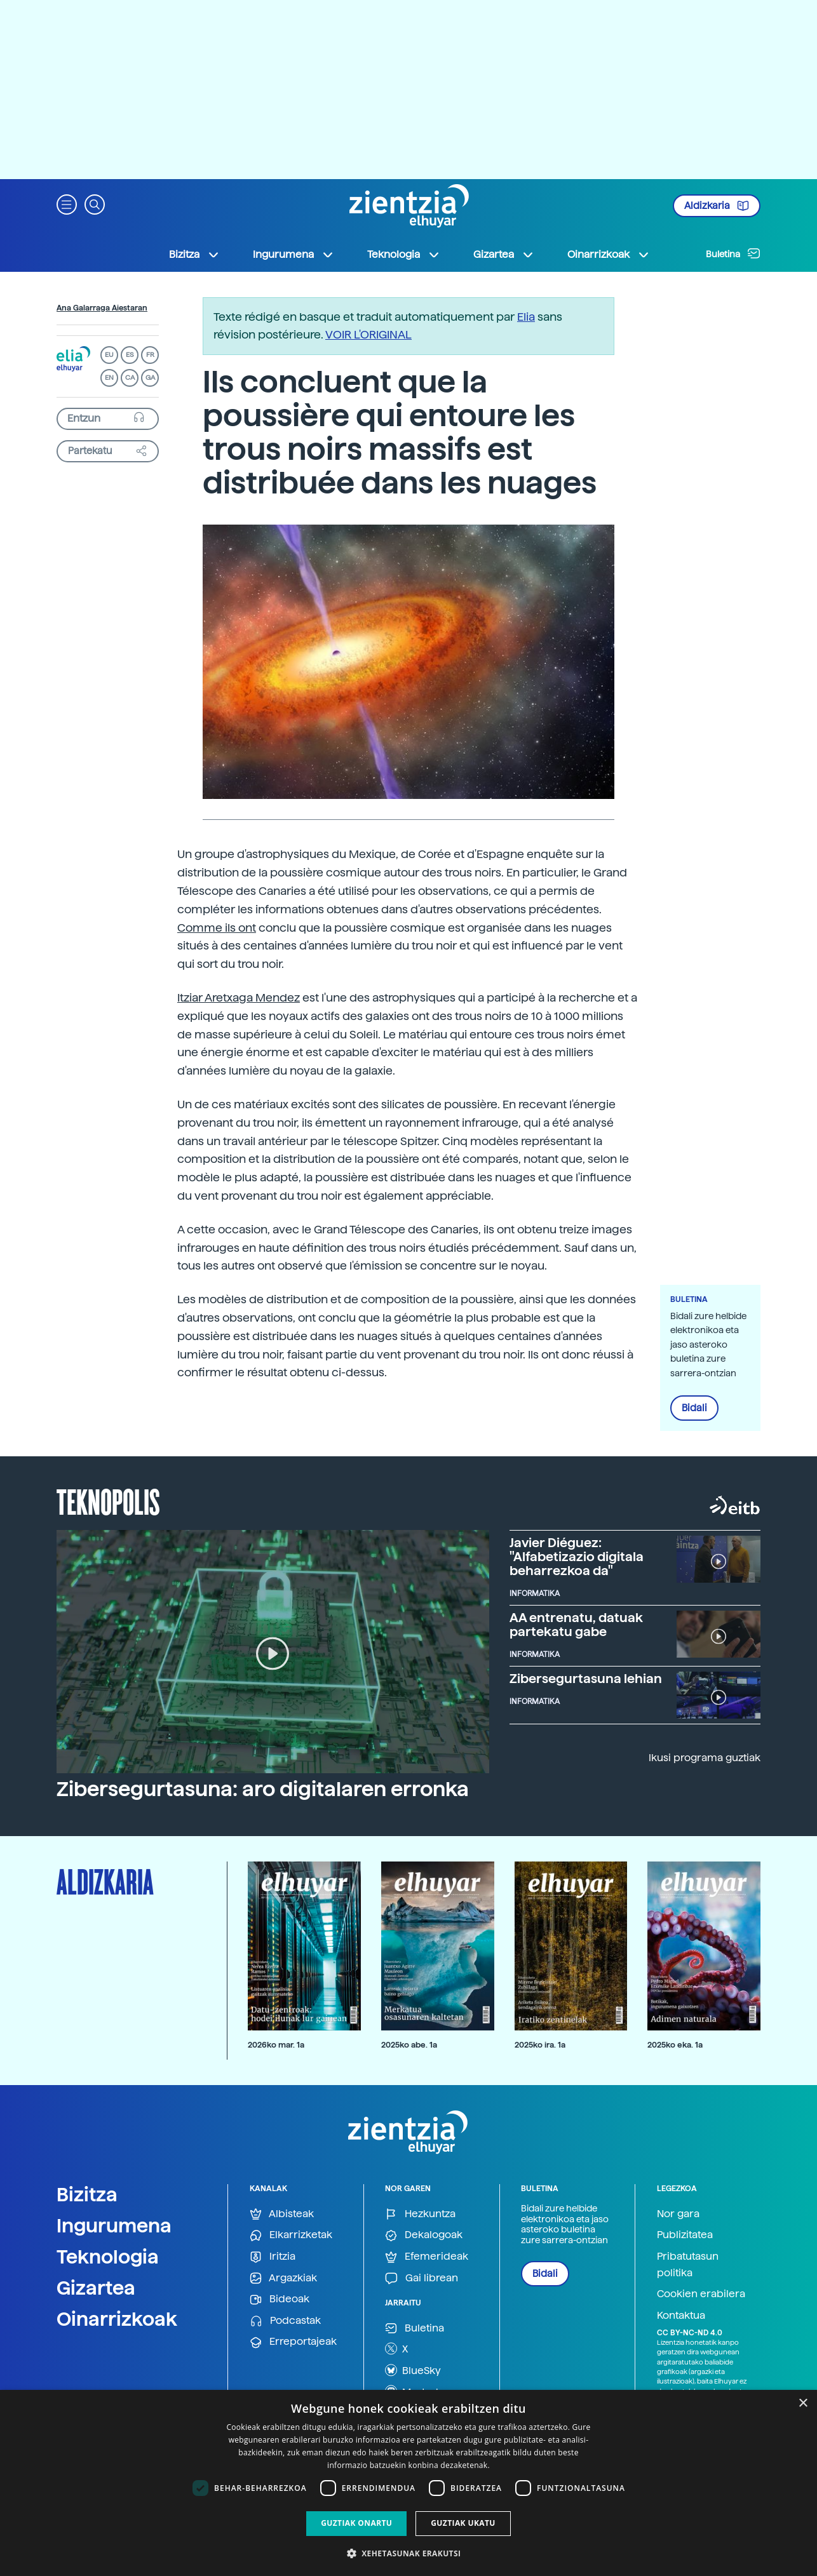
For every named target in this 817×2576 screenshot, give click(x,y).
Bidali (694, 1408)
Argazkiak (283, 2278)
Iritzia (272, 2257)
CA (130, 377)
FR (150, 355)
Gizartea (96, 2287)
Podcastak (285, 2321)
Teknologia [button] (403, 254)
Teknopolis (108, 1501)
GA (150, 377)
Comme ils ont (216, 927)
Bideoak (279, 2299)
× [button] (802, 2403)
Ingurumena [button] (293, 254)
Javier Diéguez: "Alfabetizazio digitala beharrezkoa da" (577, 1556)
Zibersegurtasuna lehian (586, 1678)
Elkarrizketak (291, 2235)
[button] (67, 203)
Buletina (733, 253)
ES (129, 355)
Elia (526, 316)
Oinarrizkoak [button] (608, 254)
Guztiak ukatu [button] (463, 2523)
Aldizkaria (716, 205)
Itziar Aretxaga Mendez (238, 997)
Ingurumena (114, 2225)
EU (109, 355)
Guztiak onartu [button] (356, 2523)
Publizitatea (685, 2235)
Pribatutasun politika (688, 2264)
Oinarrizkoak (117, 2318)
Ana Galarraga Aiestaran (102, 308)
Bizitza (87, 2194)
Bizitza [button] (194, 254)
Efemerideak (426, 2257)
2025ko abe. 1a (409, 2044)
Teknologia (108, 2256)
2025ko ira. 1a (540, 2044)
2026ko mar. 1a (276, 2044)
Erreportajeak (293, 2342)
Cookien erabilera (701, 2294)
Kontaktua (681, 2315)
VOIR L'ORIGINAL (368, 334)
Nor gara (678, 2214)
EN (109, 377)
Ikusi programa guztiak (704, 1758)
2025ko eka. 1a (675, 2044)
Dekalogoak (424, 2235)
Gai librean (421, 2278)
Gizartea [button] (503, 254)
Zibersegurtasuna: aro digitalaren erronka (263, 1789)
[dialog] (408, 2483)
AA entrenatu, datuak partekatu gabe (576, 1624)
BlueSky (413, 2370)
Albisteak (282, 2214)
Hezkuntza (420, 2214)
